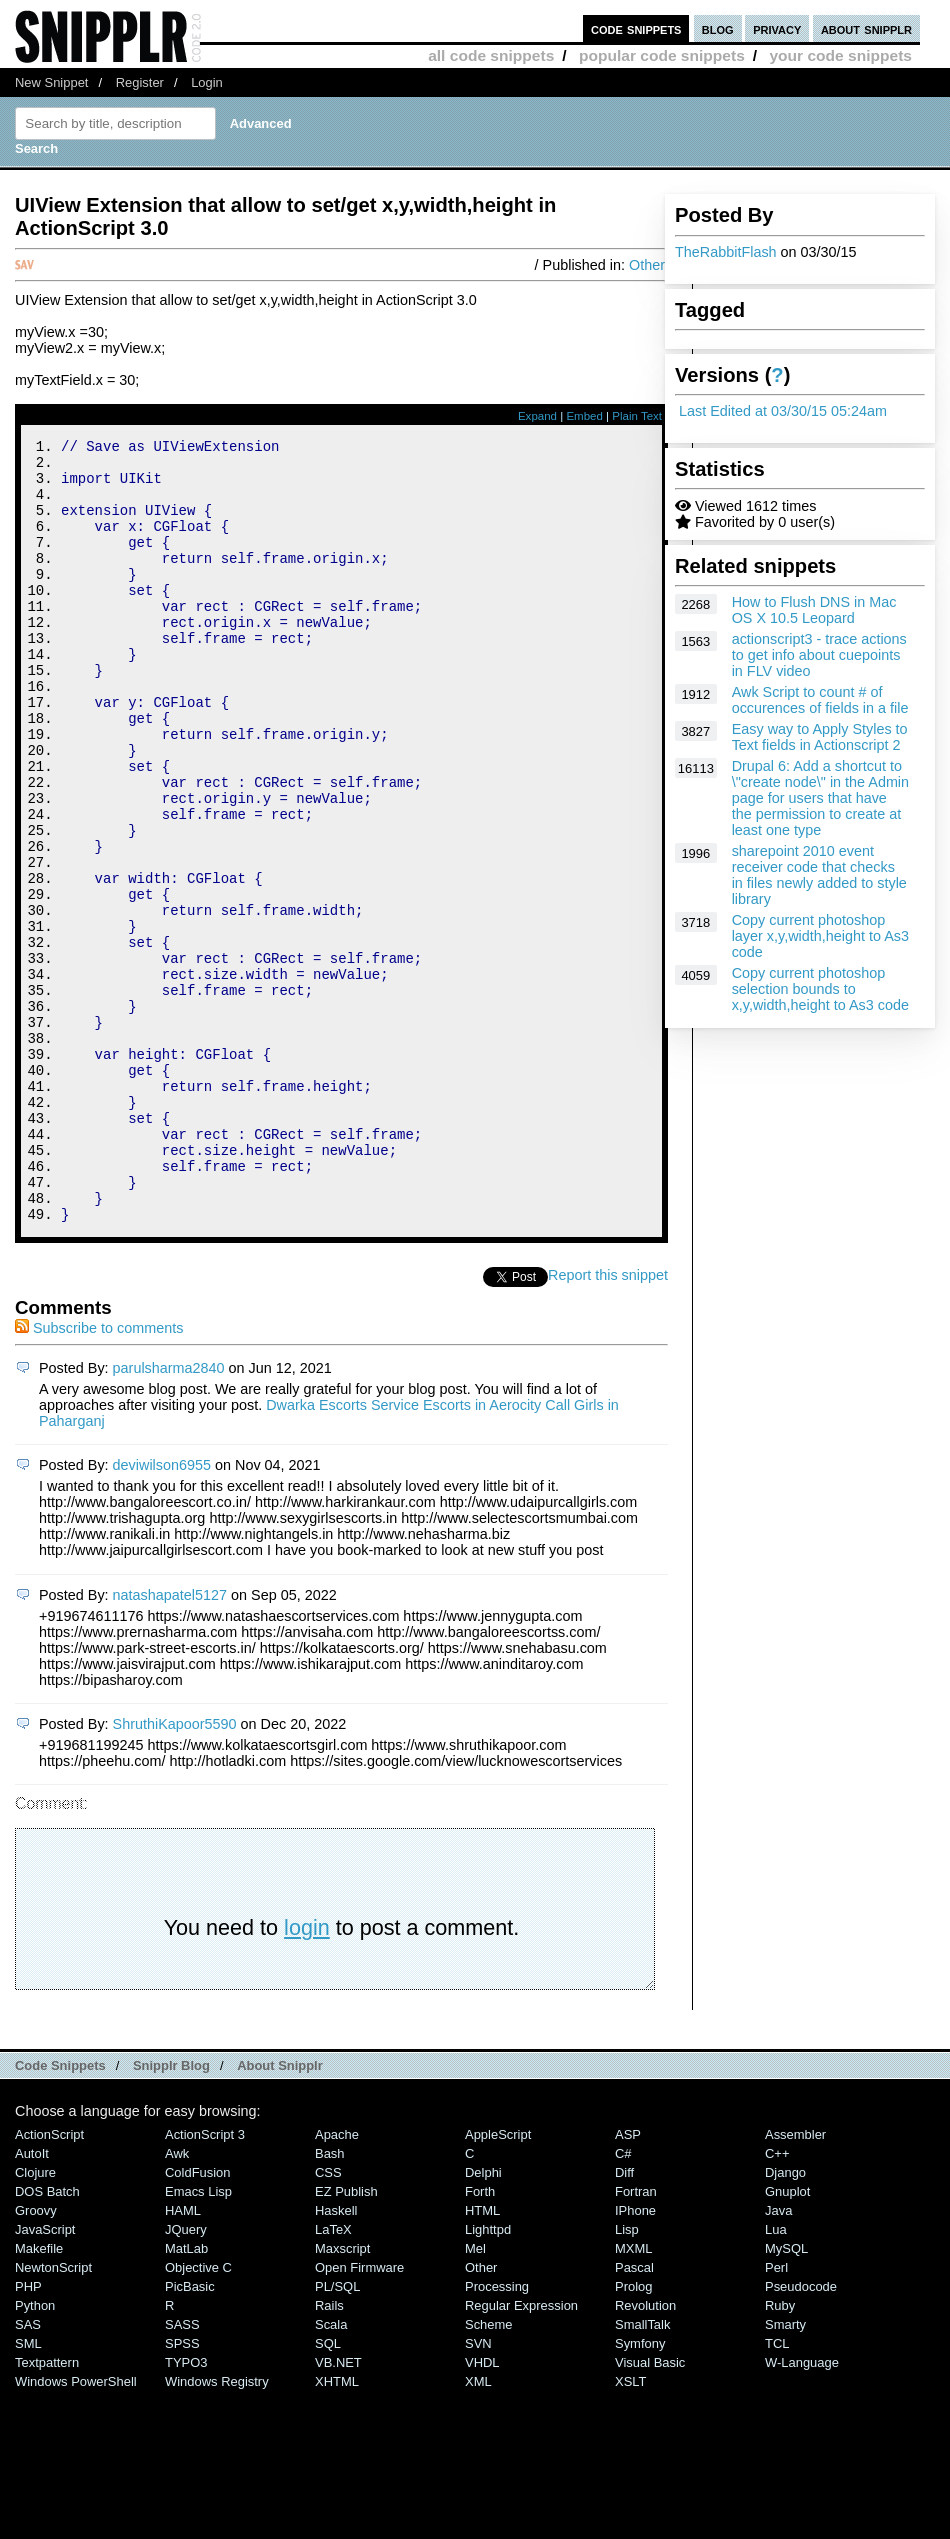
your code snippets (840, 55)
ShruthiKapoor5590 (175, 1871)
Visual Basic (650, 2509)
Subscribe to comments (99, 1475)
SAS (28, 2471)
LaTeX (333, 2376)
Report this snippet (608, 1422)
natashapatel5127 (170, 1742)
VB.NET (338, 2509)
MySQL (786, 2395)
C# (623, 2300)
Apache (337, 2281)
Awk (177, 2300)
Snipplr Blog (171, 2212)
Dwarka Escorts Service (342, 1552)
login (307, 2074)
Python (35, 2452)
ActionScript (49, 2281)
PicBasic (190, 2433)
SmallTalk (642, 2471)
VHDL (482, 2509)
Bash (330, 2300)
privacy (777, 28)
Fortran (636, 2338)
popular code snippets (662, 55)
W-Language (802, 2509)
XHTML (337, 2528)
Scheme (489, 2471)
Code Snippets (60, 2212)
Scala (331, 2471)
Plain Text (637, 416)
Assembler (795, 2281)
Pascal (634, 2414)
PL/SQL (337, 2433)
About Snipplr (280, 2212)
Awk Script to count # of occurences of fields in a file (820, 700)
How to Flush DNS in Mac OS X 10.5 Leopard (814, 610)
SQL (328, 2490)
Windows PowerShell (76, 2528)
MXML (633, 2395)
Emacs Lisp (198, 2338)
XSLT (630, 2528)
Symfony (640, 2490)
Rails (329, 2452)
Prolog (633, 2433)
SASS (182, 2471)
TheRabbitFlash (726, 252)
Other (647, 265)
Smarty (785, 2471)
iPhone (635, 2357)
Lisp (627, 2376)
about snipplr (866, 28)
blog (718, 28)
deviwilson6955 (162, 1612)
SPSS (182, 2490)
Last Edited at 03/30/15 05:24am (783, 411)
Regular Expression (521, 2452)
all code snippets (491, 55)
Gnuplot (787, 2338)
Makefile (39, 2395)
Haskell (336, 2357)
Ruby (780, 2452)
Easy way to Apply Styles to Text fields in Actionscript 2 (820, 737)
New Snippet (51, 82)
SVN (478, 2490)
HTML (482, 2357)
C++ (777, 2300)
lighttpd (488, 2376)
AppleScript (498, 2281)
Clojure (35, 2319)
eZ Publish (346, 2338)
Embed (584, 416)
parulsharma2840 (169, 1515)
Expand (537, 416)
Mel (475, 2395)
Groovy (36, 2357)
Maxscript (342, 2395)
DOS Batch (47, 2338)
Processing (497, 2433)
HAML (183, 2357)
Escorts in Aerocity (482, 1552)
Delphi (483, 2319)
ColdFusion (198, 2319)
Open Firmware (359, 2414)
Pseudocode (801, 2433)
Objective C (198, 2414)
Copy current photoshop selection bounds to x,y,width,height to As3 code (820, 989)
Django (785, 2319)
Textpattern (47, 2509)
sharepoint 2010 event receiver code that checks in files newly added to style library (819, 875)
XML (478, 2528)
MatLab (186, 2395)
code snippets (636, 28)
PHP (28, 2433)
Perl (776, 2414)
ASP (628, 2281)
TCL (777, 2490)
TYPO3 (186, 2509)
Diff (624, 2319)
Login (207, 82)
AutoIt (32, 2300)
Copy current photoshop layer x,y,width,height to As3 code (820, 936)
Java (778, 2357)
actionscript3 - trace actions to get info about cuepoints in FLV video (819, 655)
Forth (480, 2338)
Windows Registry (217, 2528)
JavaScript (45, 2376)
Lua (776, 2376)
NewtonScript (53, 2414)
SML (28, 2490)
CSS (328, 2319)
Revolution (645, 2452)
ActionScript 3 (205, 2281)
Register (140, 82)
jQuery (186, 2376)
